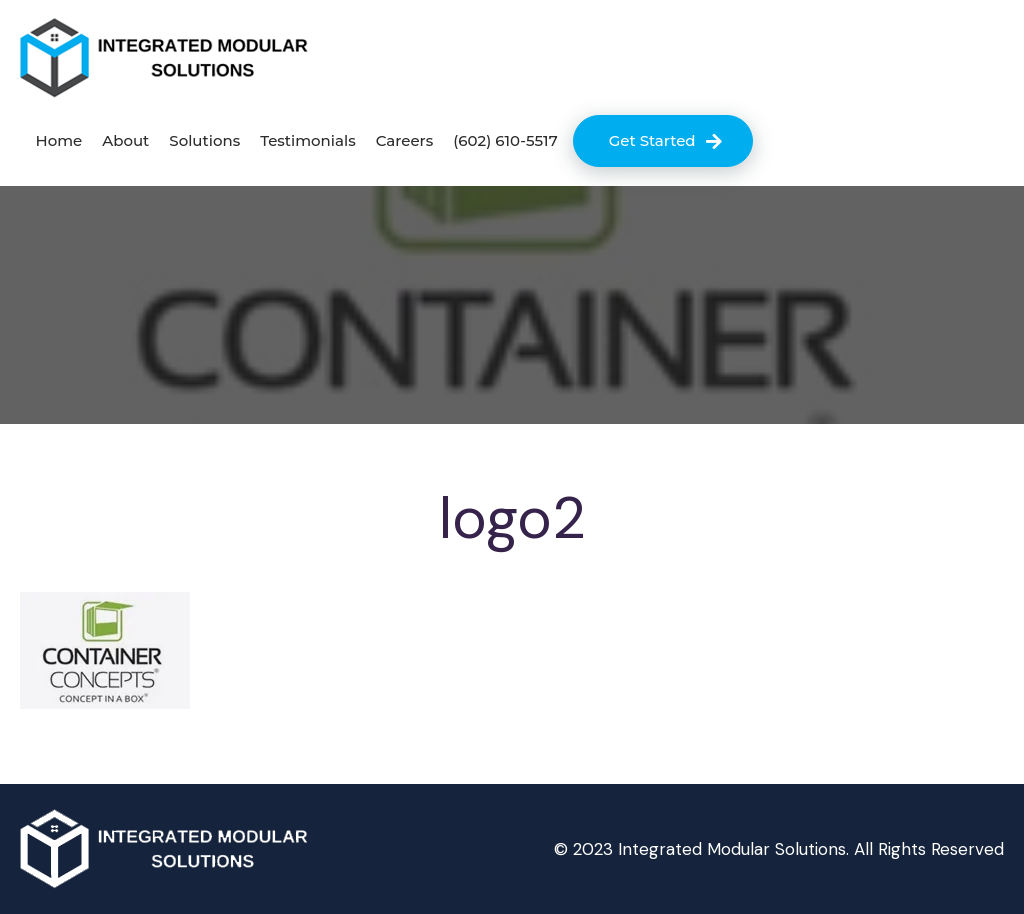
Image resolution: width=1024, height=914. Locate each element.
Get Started (652, 140)
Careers (405, 140)
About (125, 140)
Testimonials (308, 140)
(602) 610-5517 (505, 140)
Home (58, 140)
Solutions (204, 140)
